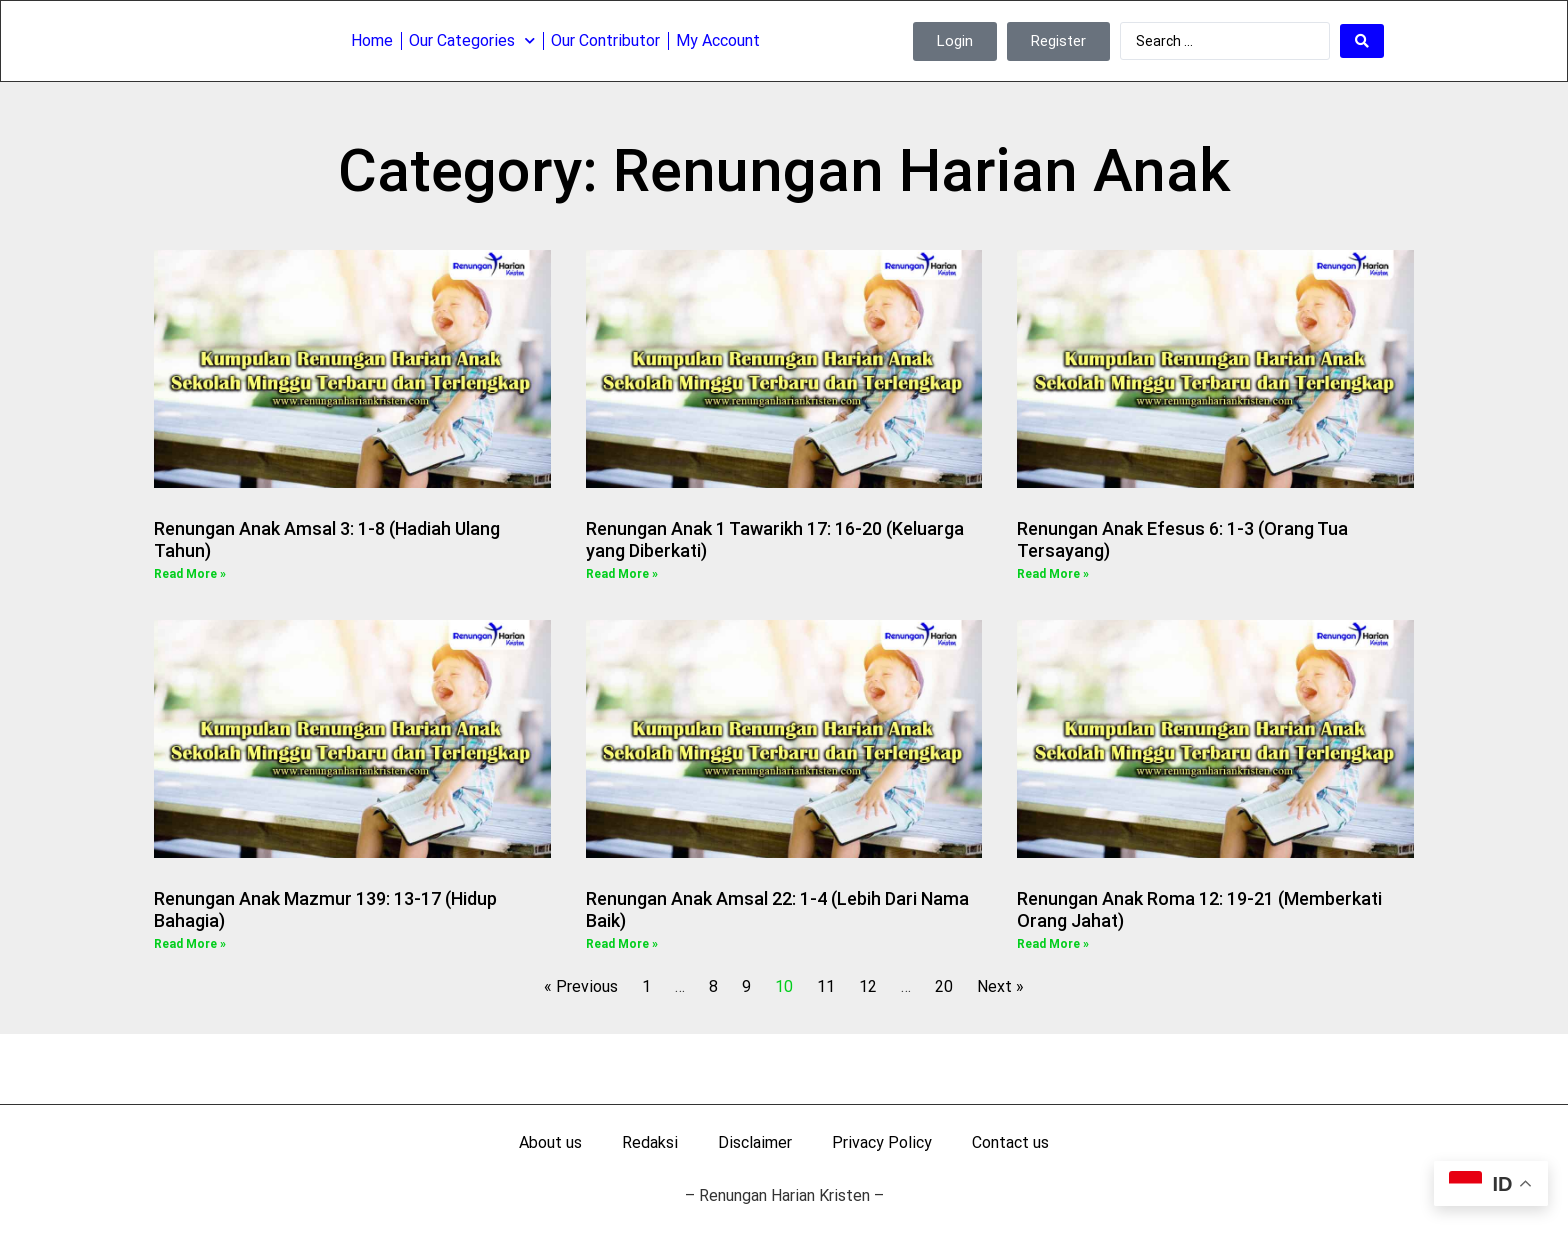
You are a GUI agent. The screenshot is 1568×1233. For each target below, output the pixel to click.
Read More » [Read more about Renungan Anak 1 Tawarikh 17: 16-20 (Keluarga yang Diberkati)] (622, 574)
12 (868, 986)
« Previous (581, 986)
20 (944, 986)
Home (372, 39)
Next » (1000, 986)
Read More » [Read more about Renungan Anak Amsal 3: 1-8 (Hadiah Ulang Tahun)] (190, 574)
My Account (718, 39)
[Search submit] (1362, 40)
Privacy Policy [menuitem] (882, 1142)
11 (826, 986)
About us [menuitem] (550, 1142)
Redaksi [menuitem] (650, 1142)
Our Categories (472, 39)
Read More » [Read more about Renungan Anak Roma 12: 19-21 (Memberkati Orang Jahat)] (1053, 944)
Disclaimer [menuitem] (755, 1142)
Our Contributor (605, 39)
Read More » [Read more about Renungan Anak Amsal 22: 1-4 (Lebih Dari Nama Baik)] (622, 944)
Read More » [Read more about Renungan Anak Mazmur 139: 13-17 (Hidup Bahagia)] (190, 944)
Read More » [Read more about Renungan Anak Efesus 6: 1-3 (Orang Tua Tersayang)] (1053, 574)
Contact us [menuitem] (1010, 1142)
